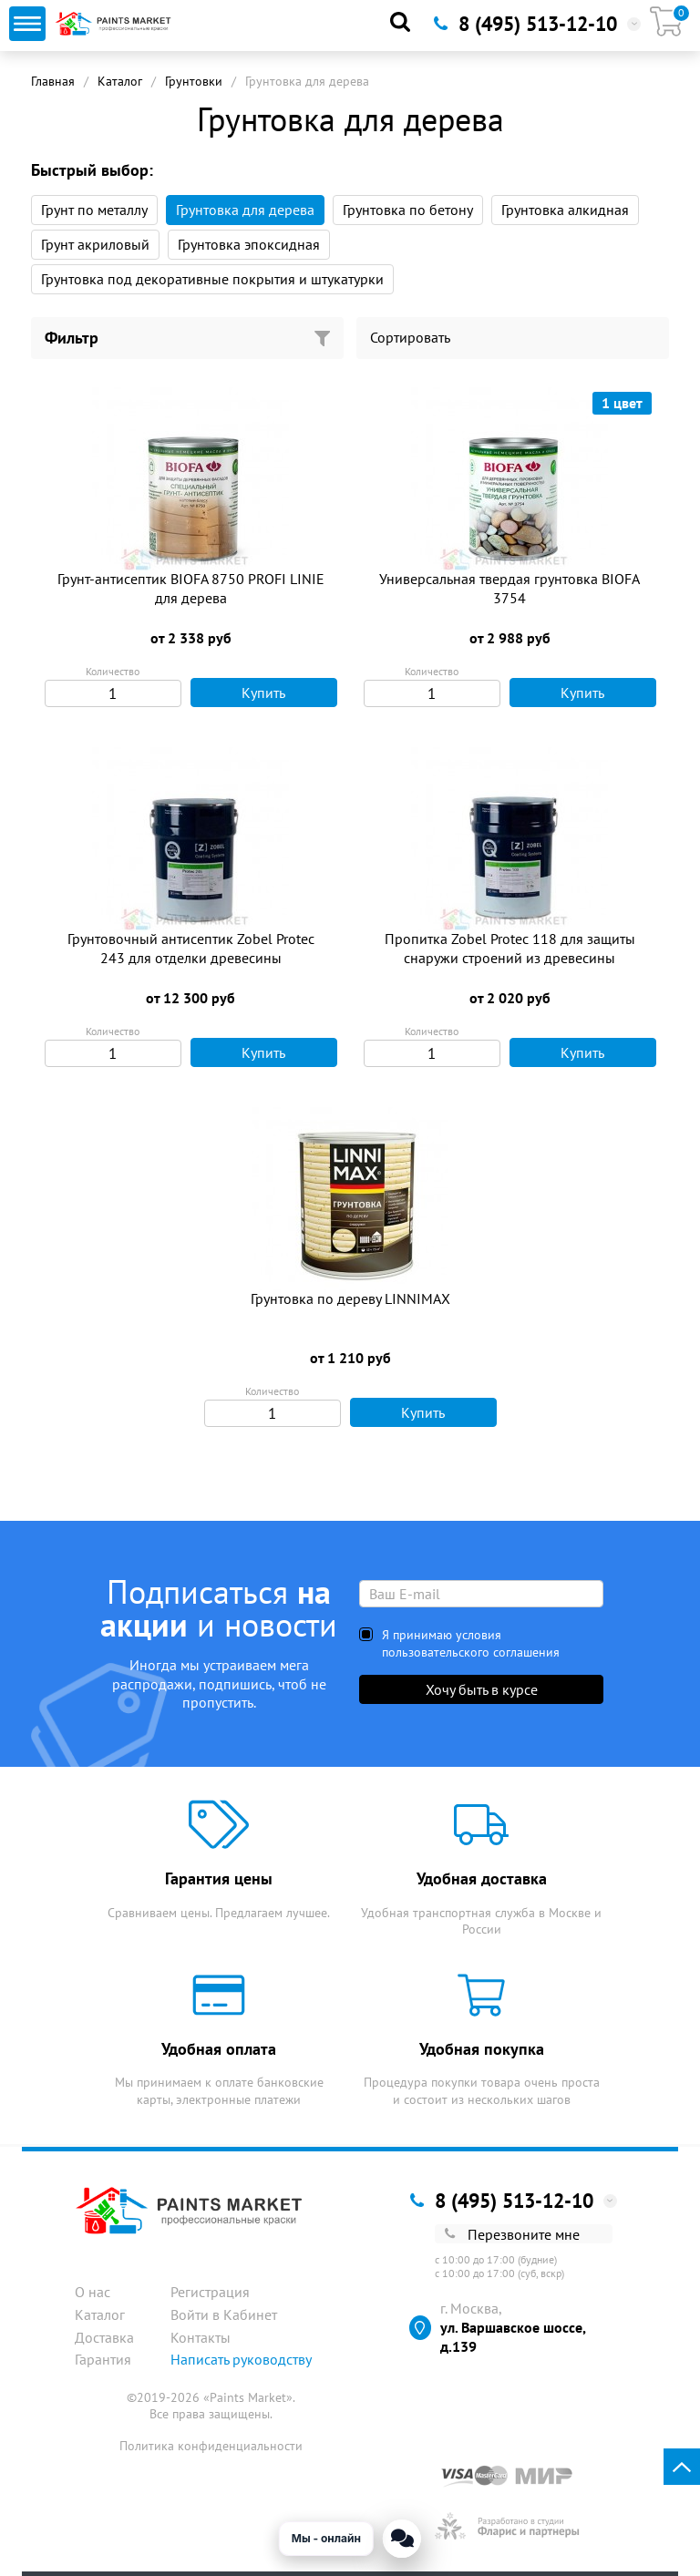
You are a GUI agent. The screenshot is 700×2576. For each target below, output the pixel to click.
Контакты (200, 2337)
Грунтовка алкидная (565, 209)
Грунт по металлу (94, 209)
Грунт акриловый (95, 244)
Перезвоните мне (512, 2234)
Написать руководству (241, 2359)
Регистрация (210, 2292)
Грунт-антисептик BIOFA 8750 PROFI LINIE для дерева (190, 588)
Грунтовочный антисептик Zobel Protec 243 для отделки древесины (190, 948)
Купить (243, 692)
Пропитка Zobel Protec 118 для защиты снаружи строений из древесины (510, 948)
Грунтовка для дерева (245, 209)
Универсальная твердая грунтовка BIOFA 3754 (509, 588)
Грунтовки (193, 81)
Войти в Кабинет (223, 2314)
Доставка (104, 2337)
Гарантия (103, 2359)
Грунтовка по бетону (408, 209)
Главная (53, 81)
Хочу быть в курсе (482, 1689)
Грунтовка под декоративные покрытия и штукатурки (212, 279)
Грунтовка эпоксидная (249, 244)
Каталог (120, 81)
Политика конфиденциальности (211, 2445)
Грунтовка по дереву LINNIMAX (350, 1298)
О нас (92, 2292)
